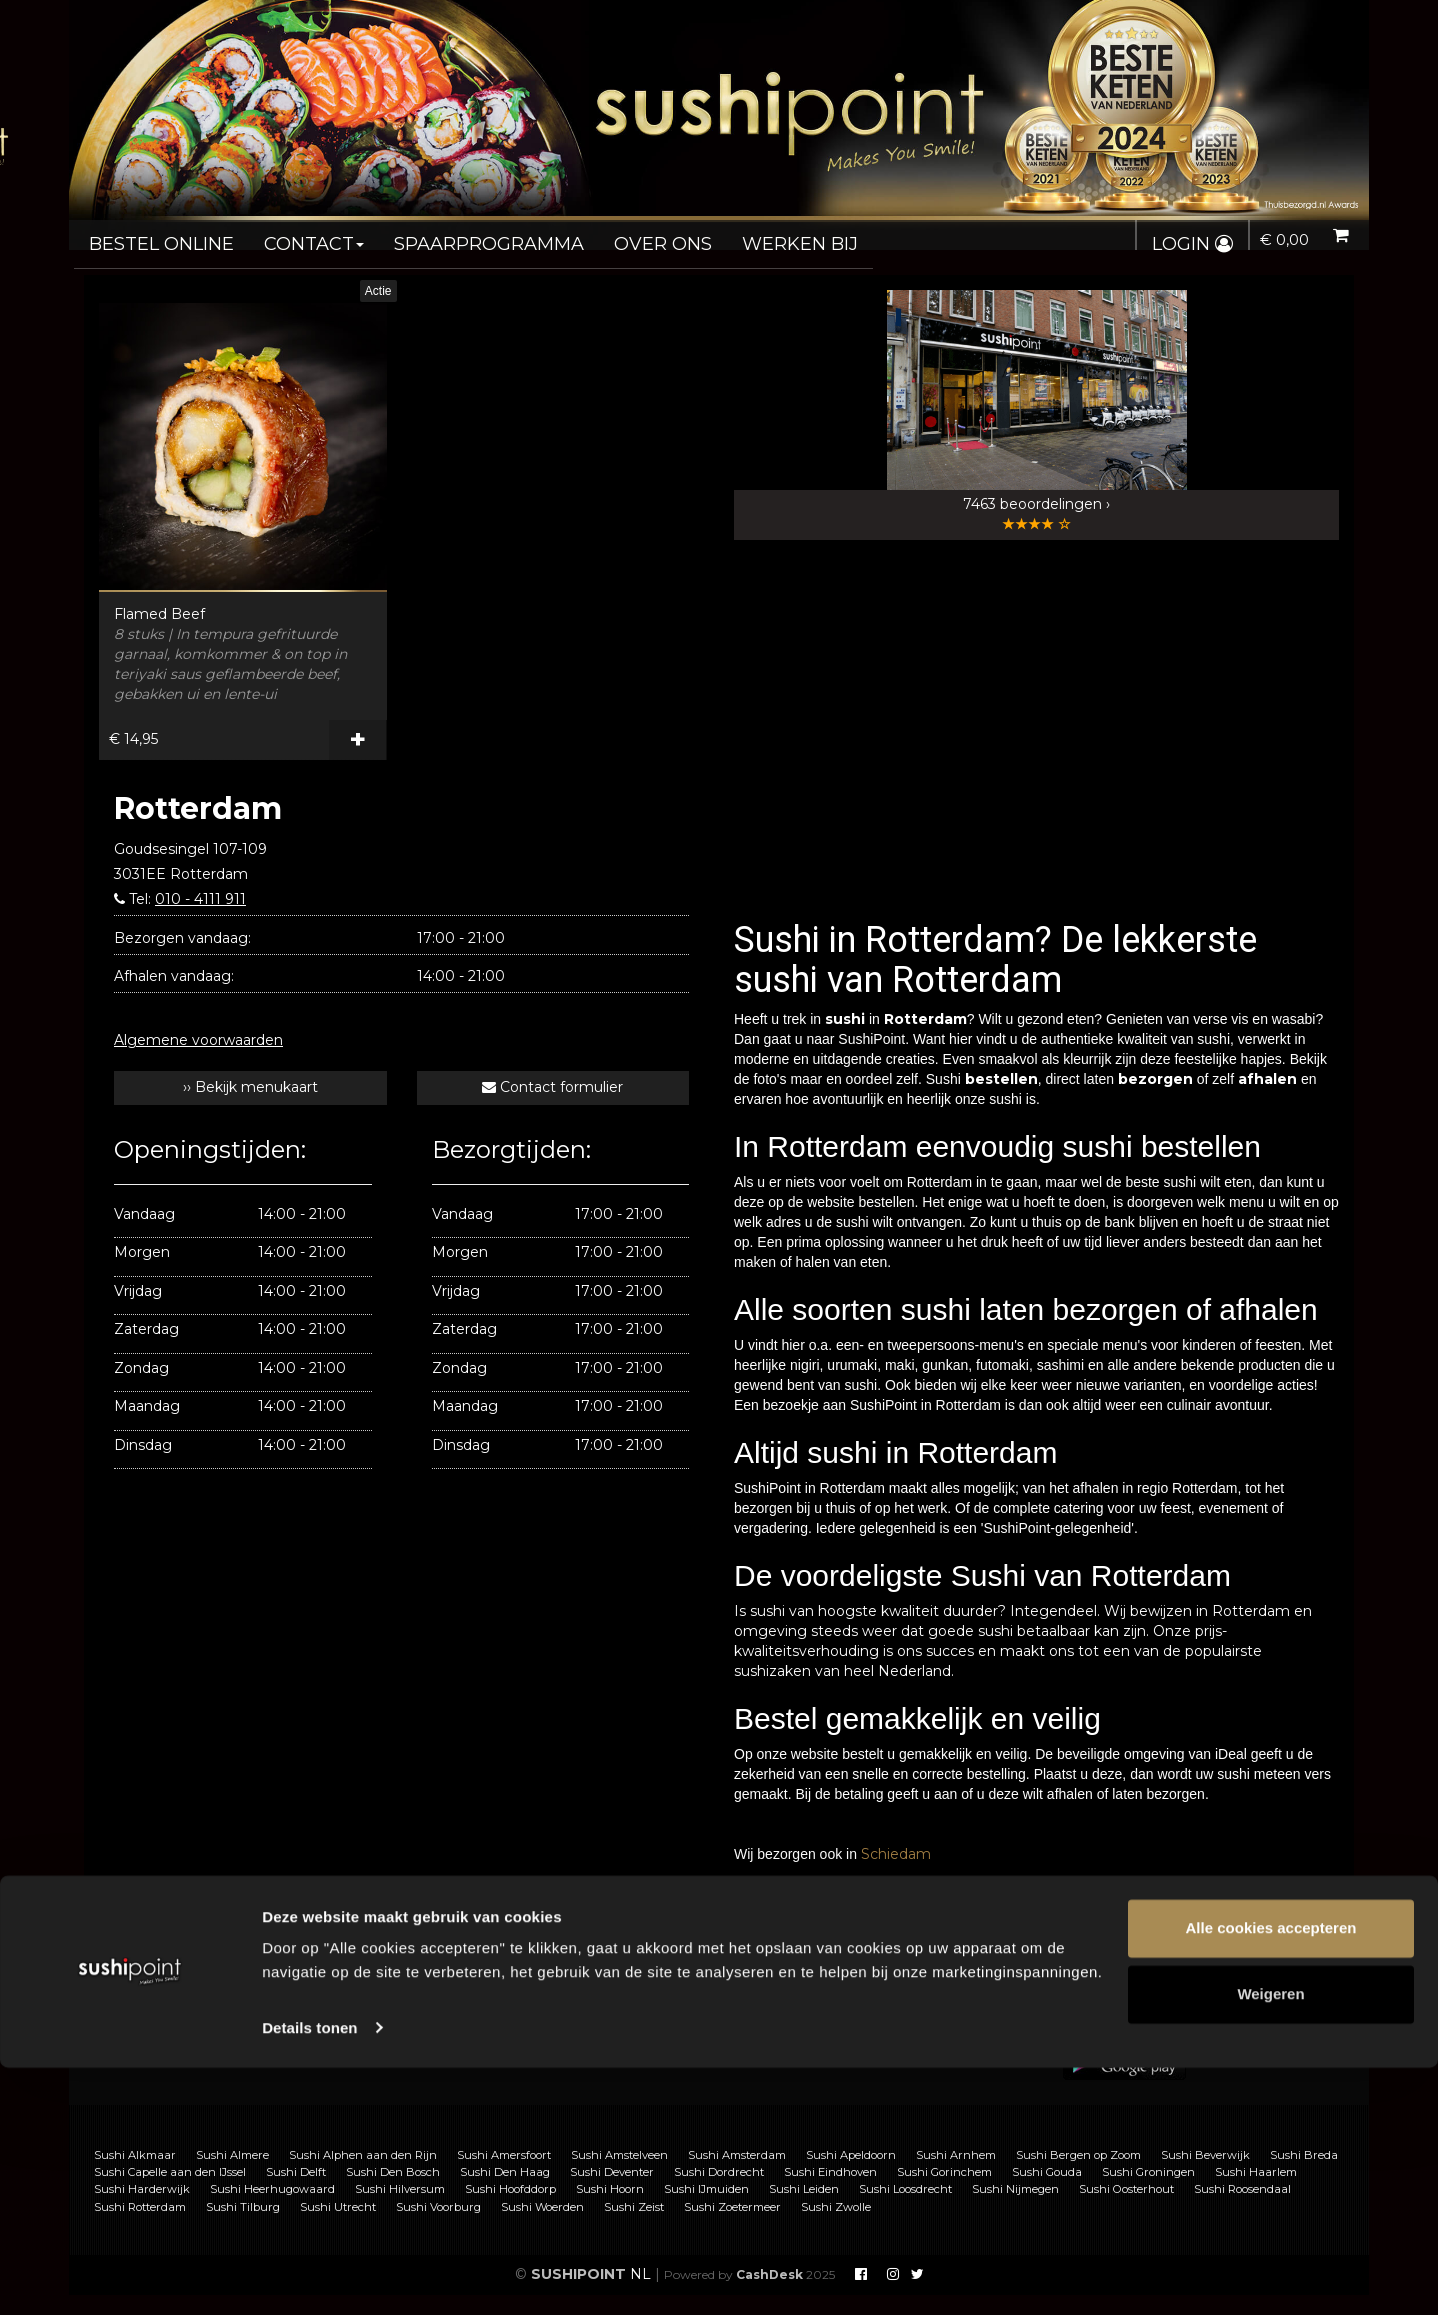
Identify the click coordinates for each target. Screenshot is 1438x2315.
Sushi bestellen (176, 2007)
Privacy (799, 2028)
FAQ (464, 2007)
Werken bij (743, 235)
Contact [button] (297, 235)
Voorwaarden (820, 2007)
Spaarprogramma (457, 235)
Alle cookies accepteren (1271, 2176)
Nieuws (800, 2049)
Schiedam (896, 1854)
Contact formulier (552, 1087)
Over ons (616, 235)
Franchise (482, 2028)
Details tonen (309, 2275)
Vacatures (483, 2049)
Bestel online (155, 235)
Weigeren (1270, 2241)
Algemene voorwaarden (198, 1040)
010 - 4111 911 (200, 899)
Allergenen (162, 2049)
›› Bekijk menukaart (250, 1087)
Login (1186, 244)
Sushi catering (173, 2028)
